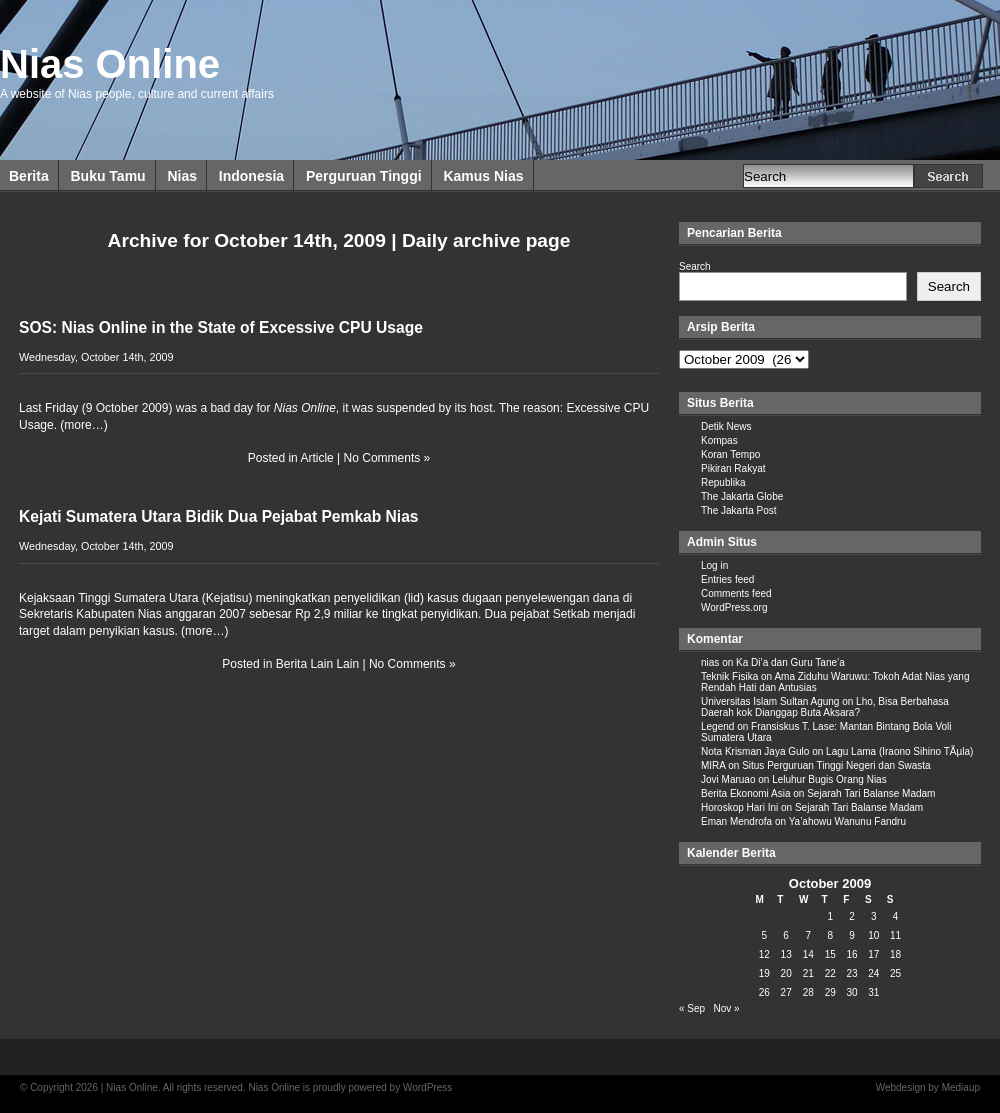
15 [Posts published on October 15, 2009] (830, 954)
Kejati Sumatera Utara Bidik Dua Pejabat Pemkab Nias (219, 516)
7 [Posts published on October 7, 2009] (808, 935)
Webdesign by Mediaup (928, 1087)
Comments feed (736, 593)
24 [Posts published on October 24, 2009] (873, 973)
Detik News (726, 426)
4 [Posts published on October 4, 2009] (896, 916)
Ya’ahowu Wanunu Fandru (847, 821)
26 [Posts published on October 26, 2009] (764, 992)
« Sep (692, 1008)
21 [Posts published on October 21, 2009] (808, 973)
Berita (29, 176)
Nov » (726, 1008)
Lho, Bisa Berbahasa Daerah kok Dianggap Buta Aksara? (825, 707)
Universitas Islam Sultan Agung (770, 701)
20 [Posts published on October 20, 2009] (786, 973)
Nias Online (110, 64)
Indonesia (251, 176)
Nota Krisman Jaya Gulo (755, 751)
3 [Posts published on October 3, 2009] (874, 916)
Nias (182, 176)
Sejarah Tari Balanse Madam (871, 793)
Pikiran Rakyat (733, 468)
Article (316, 458)
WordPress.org (734, 607)
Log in (714, 565)
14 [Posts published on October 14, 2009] (808, 954)
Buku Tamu (107, 176)
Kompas (719, 440)
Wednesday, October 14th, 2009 (96, 357)
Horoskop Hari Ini (739, 807)
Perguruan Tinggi (364, 176)
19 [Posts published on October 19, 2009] (764, 973)
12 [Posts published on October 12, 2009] (764, 954)
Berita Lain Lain (317, 664)
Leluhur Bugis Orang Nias (829, 779)
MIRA (713, 765)
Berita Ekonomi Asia (746, 793)
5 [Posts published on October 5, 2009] (765, 935)
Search (695, 266)
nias (710, 662)
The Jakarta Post (739, 510)
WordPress (427, 1087)
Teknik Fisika (729, 676)
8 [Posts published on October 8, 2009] (830, 935)
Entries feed (727, 579)
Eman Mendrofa (736, 821)
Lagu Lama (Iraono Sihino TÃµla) (899, 751)
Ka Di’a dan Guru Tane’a (790, 662)
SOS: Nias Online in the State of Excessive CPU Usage (221, 327)
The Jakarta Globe (742, 496)
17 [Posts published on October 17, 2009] (873, 954)
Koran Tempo (730, 454)
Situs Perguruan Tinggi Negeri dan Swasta (836, 765)
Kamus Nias (483, 176)
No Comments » (387, 458)
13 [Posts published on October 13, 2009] (786, 954)
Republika (723, 482)
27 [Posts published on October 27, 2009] (786, 992)
